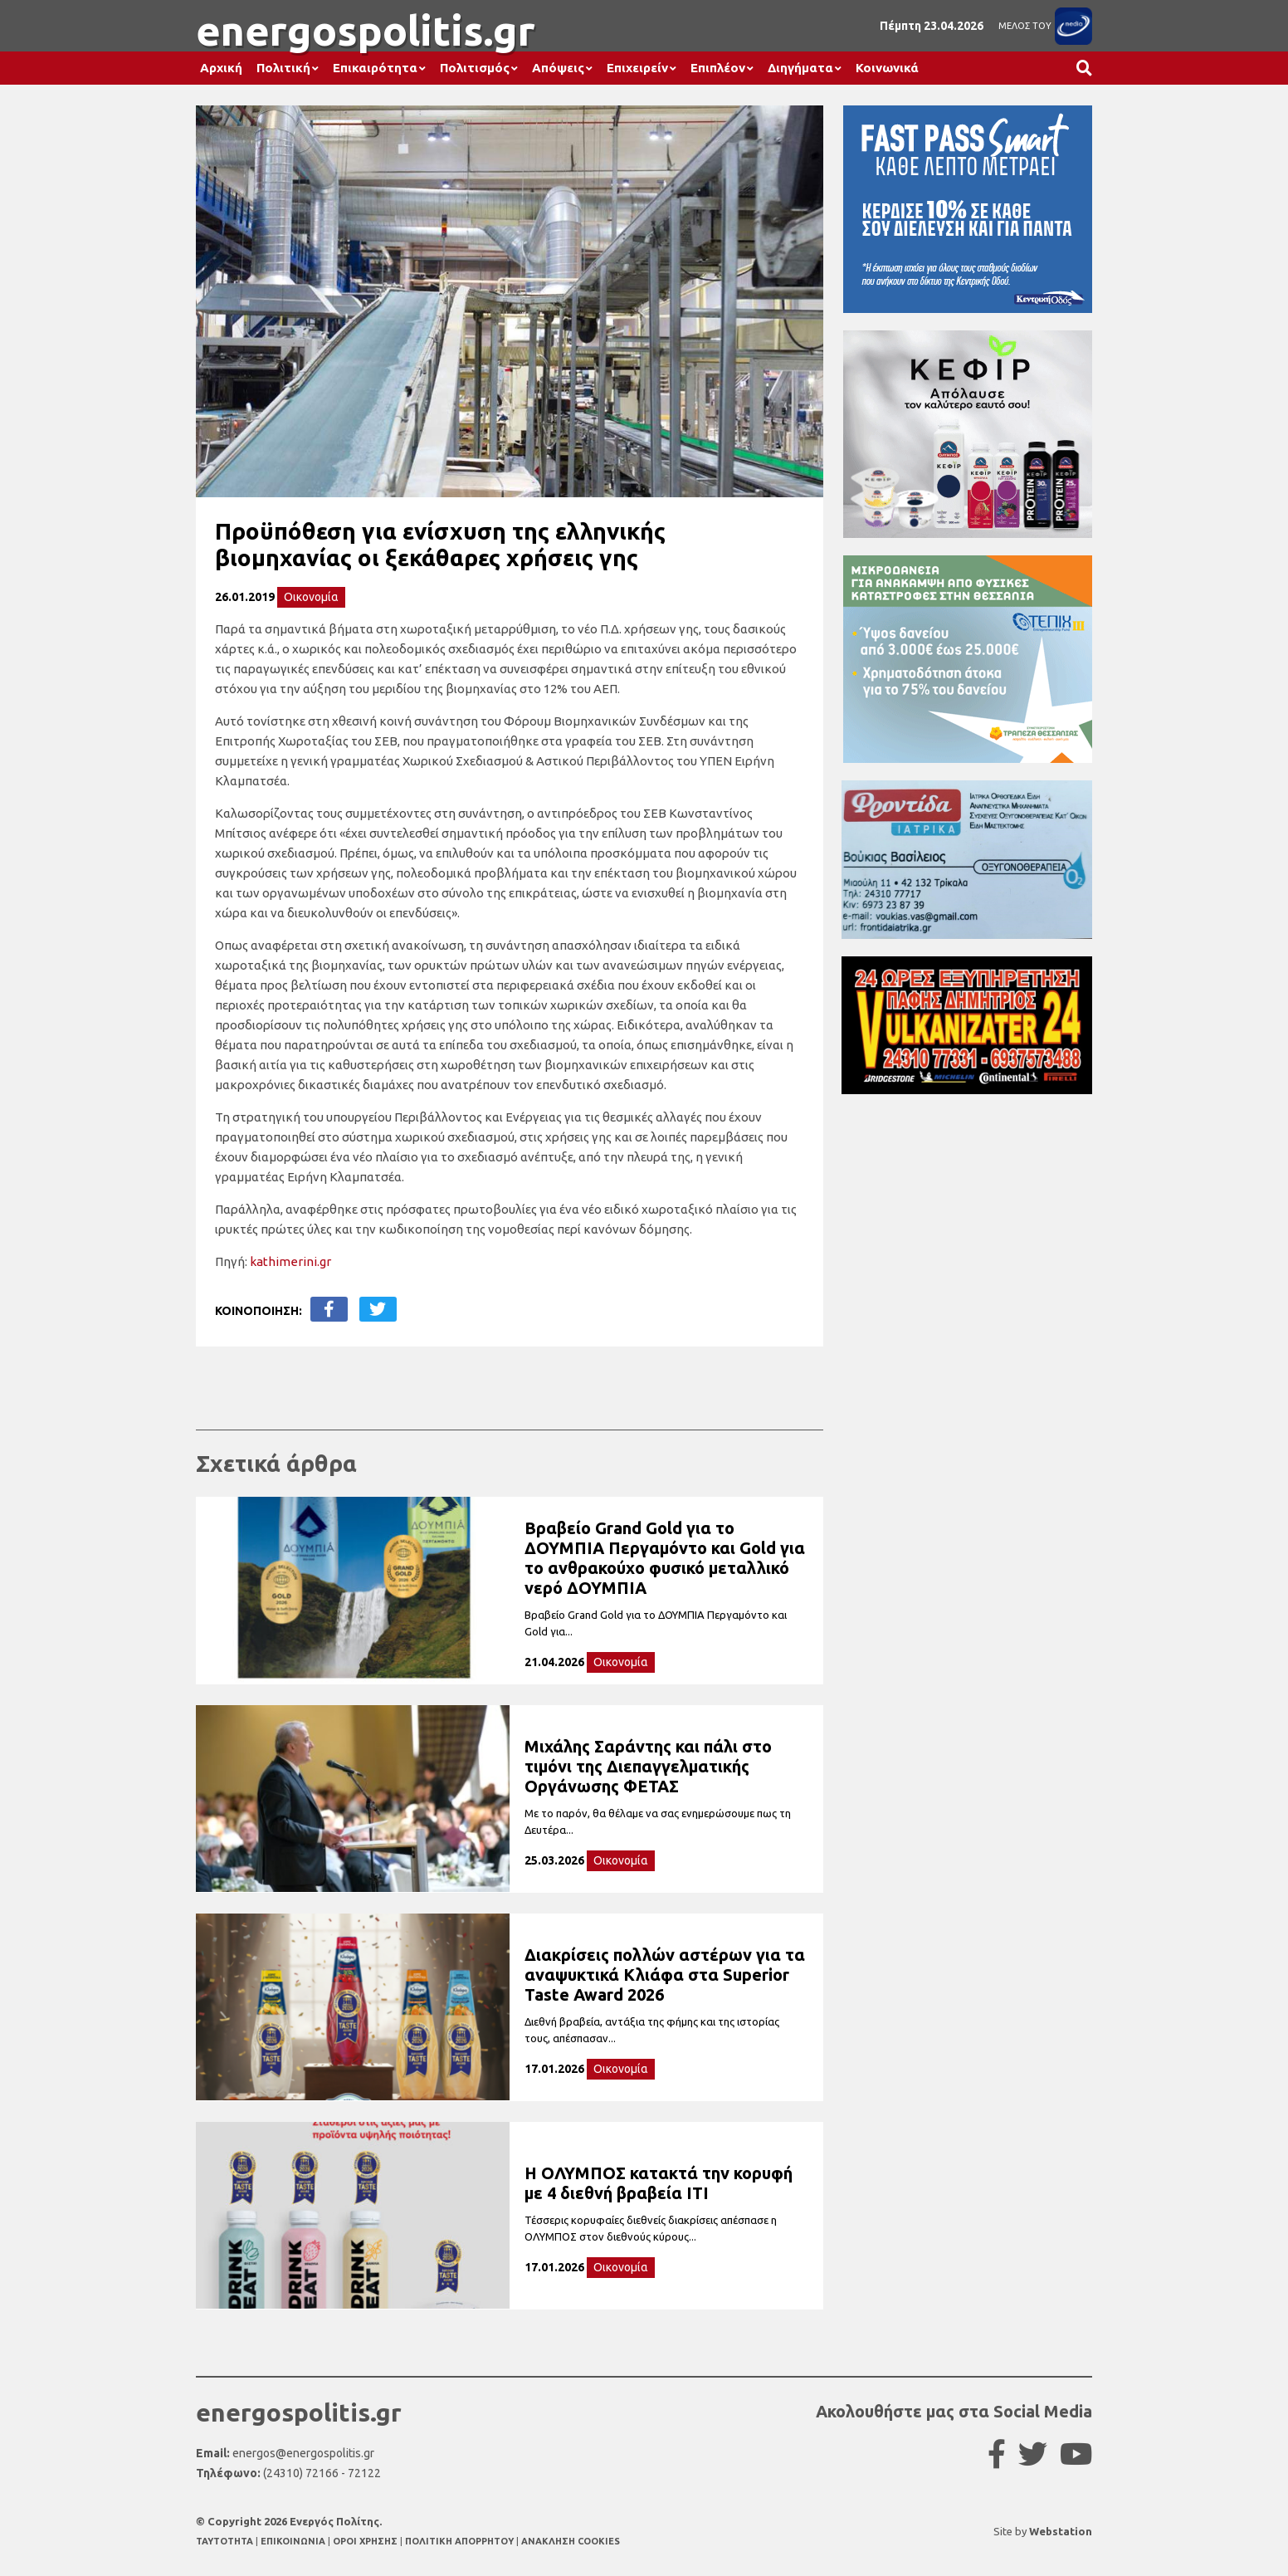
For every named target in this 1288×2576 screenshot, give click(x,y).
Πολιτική (283, 68)
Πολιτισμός (475, 68)
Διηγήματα (800, 68)
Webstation (1060, 2531)
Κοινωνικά (887, 68)
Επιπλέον (717, 68)
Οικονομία (311, 597)
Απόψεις (558, 68)
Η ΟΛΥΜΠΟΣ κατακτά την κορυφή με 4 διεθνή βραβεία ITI (658, 2182)
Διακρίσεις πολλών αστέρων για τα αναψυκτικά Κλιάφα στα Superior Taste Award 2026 (664, 1974)
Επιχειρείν (637, 68)
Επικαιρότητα (375, 68)
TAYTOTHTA (226, 2541)
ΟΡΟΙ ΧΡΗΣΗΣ (366, 2541)
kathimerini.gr (290, 1261)
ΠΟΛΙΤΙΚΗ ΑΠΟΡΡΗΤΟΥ (459, 2541)
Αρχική (221, 68)
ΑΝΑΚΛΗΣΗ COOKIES (570, 2541)
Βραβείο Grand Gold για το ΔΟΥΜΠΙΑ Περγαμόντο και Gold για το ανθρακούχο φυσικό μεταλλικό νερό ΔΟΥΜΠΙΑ (664, 1557)
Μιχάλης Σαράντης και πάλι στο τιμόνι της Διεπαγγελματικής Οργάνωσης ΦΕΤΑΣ (648, 1766)
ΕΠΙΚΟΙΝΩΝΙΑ (294, 2541)
